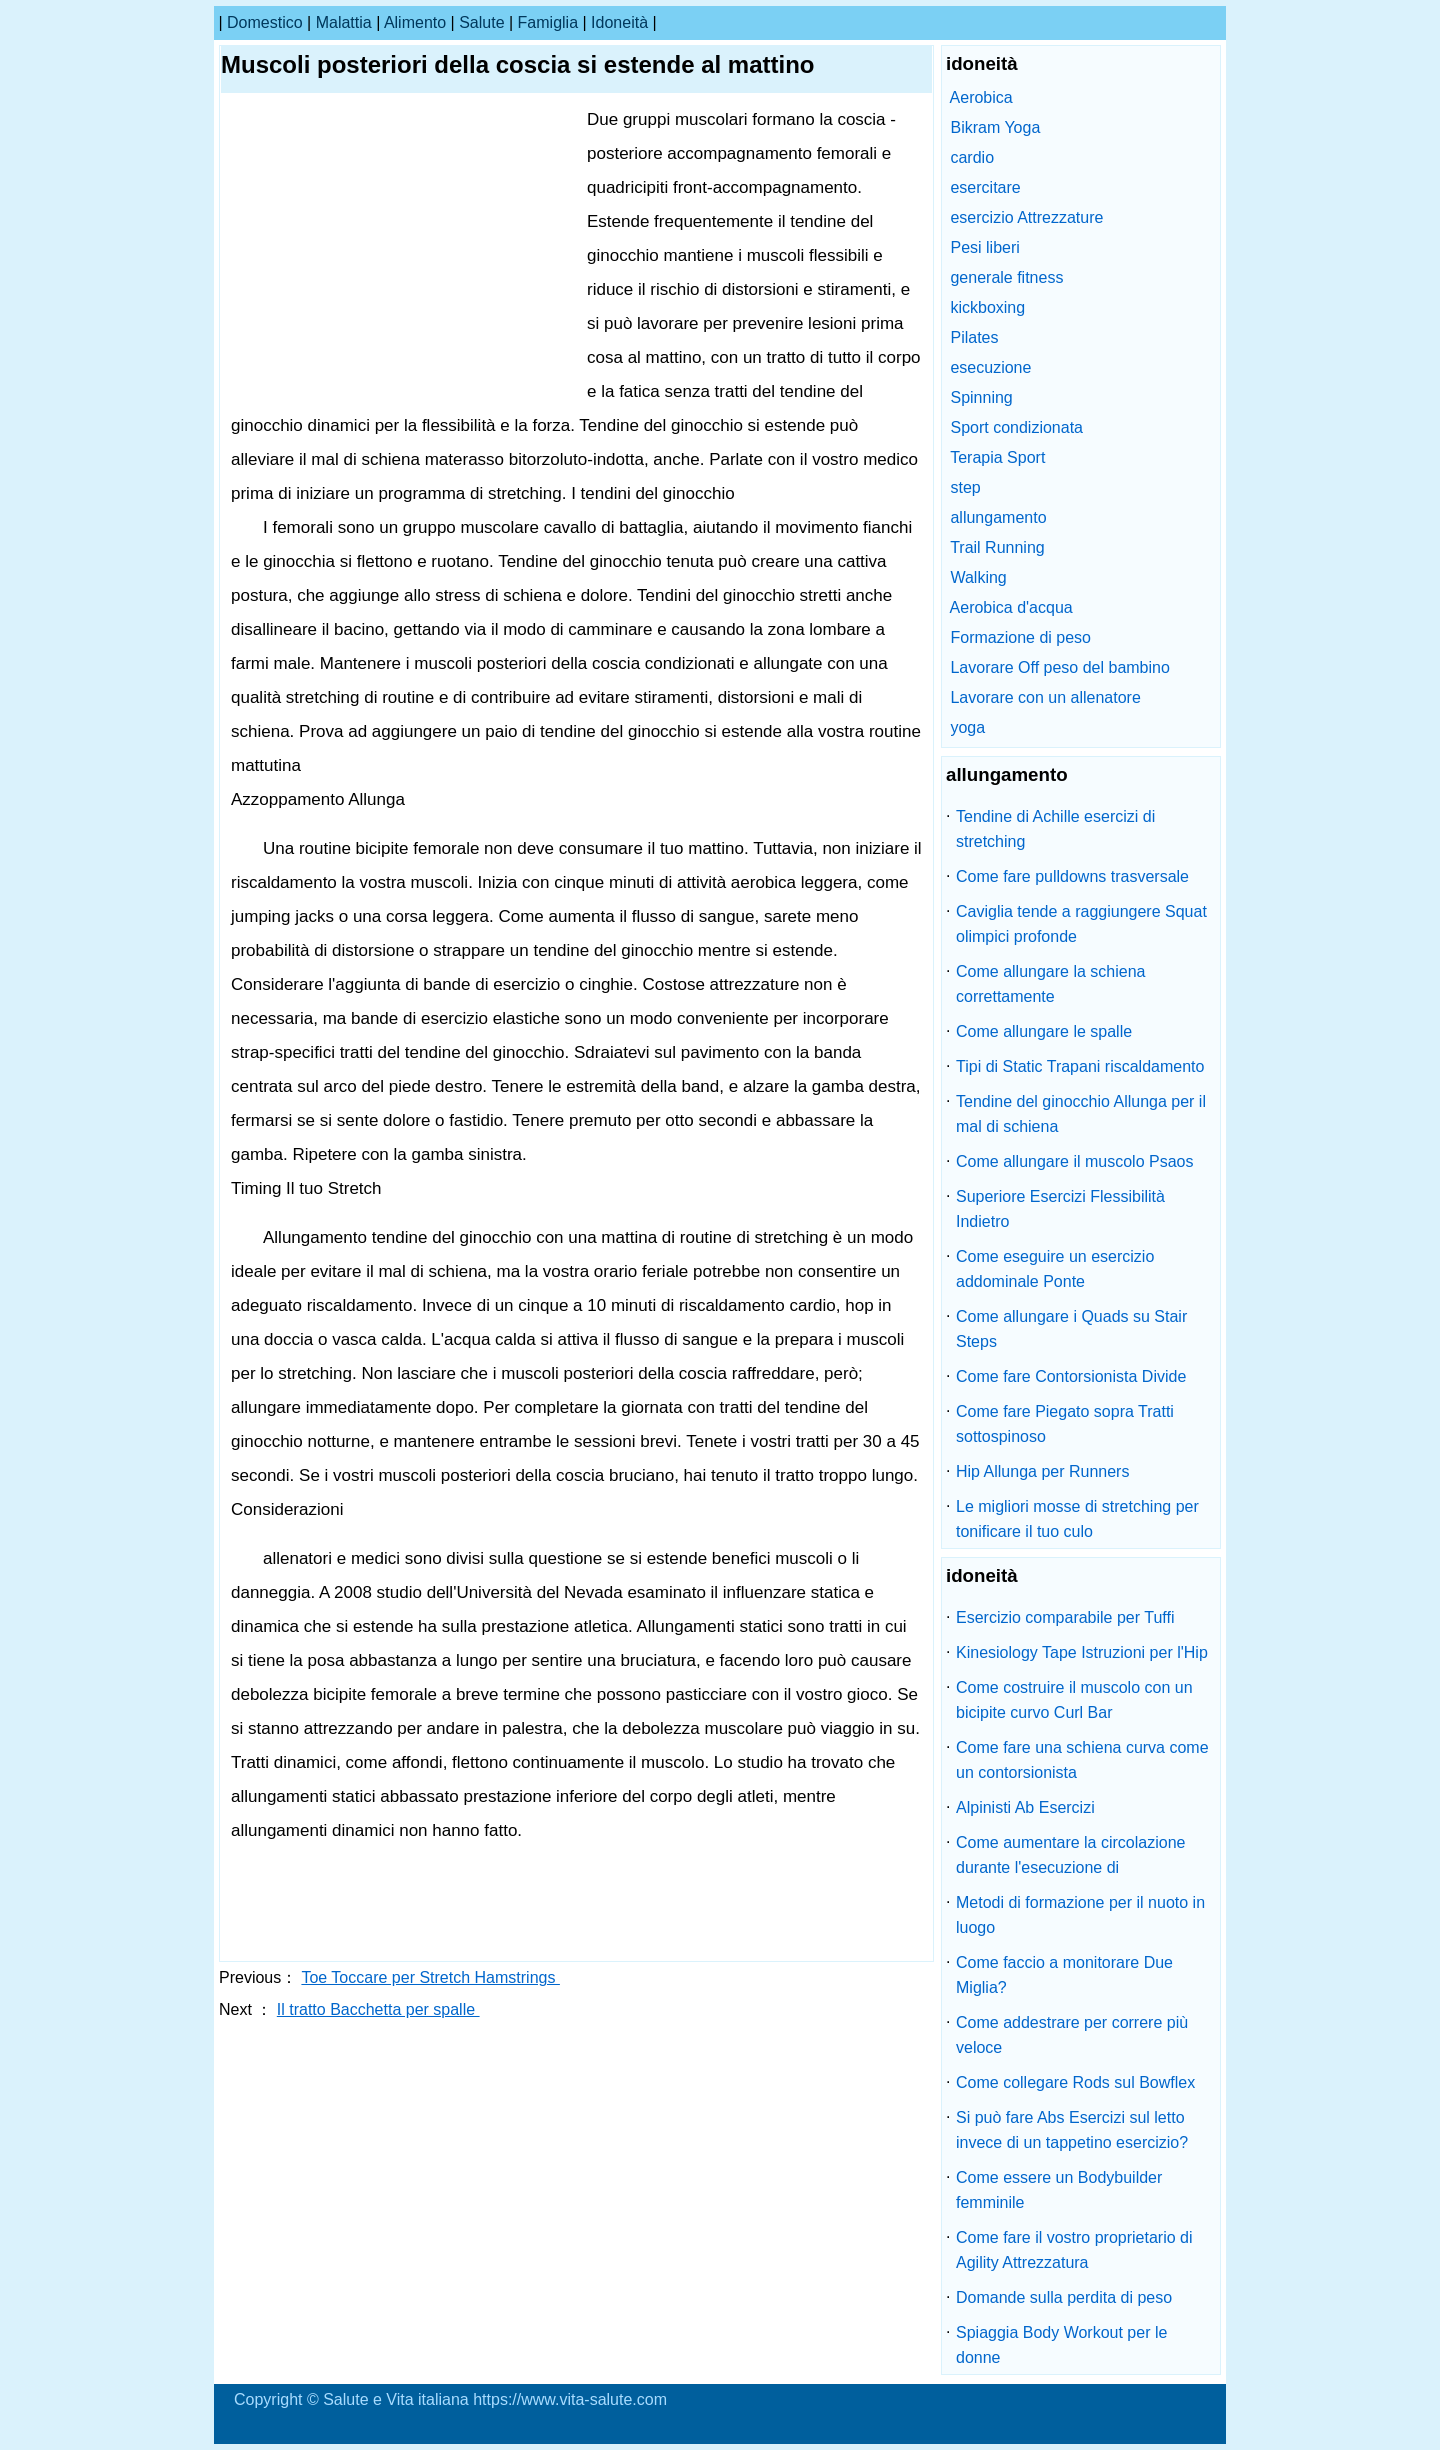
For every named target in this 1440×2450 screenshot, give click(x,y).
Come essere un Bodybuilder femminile (1059, 2190)
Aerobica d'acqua (1011, 607)
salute (481, 22)
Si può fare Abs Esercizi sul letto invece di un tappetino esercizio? (1072, 2130)
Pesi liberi (984, 247)
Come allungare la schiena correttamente (1050, 984)
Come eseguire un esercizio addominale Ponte (1055, 1269)
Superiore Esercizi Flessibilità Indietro (1060, 1209)
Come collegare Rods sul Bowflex (1075, 2082)
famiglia (548, 22)
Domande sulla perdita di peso (1064, 2297)
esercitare (985, 187)
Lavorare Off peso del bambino (1059, 667)
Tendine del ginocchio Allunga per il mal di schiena (1081, 1114)
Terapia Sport (997, 457)
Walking (978, 577)
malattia (344, 22)
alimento (415, 22)
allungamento (998, 517)
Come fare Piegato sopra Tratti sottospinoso (1065, 1424)
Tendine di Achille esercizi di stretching (1055, 829)
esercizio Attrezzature (1026, 217)
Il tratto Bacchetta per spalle (378, 2009)
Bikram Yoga (995, 127)
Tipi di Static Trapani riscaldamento (1080, 1066)
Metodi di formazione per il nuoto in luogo (1080, 1915)
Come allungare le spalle (1044, 1031)
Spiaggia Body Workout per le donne (1061, 2345)
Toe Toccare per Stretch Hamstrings (430, 1977)
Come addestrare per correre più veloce (1072, 2035)
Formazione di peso (1020, 637)
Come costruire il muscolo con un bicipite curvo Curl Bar (1074, 1700)
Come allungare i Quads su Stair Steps (1071, 1329)
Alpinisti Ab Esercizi (1025, 1807)
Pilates (974, 337)
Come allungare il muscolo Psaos (1074, 1161)
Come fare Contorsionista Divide (1071, 1376)
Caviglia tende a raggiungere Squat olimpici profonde (1081, 924)
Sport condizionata (1016, 427)
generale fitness (1006, 277)
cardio (972, 157)
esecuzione (990, 367)
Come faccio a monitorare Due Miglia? (1064, 1975)
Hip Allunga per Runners (1042, 1471)
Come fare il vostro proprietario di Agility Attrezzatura (1074, 2250)
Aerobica (981, 97)
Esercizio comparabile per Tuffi (1065, 1617)
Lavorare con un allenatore (1045, 697)
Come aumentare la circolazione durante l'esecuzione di (1070, 1855)
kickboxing (987, 307)
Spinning (981, 397)
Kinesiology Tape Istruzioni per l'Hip (1082, 1652)
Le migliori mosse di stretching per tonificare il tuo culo (1077, 1519)
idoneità (619, 22)
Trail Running (997, 547)
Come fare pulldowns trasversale (1072, 876)
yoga (967, 727)
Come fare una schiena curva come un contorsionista (1082, 1760)
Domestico (265, 22)
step (965, 487)
